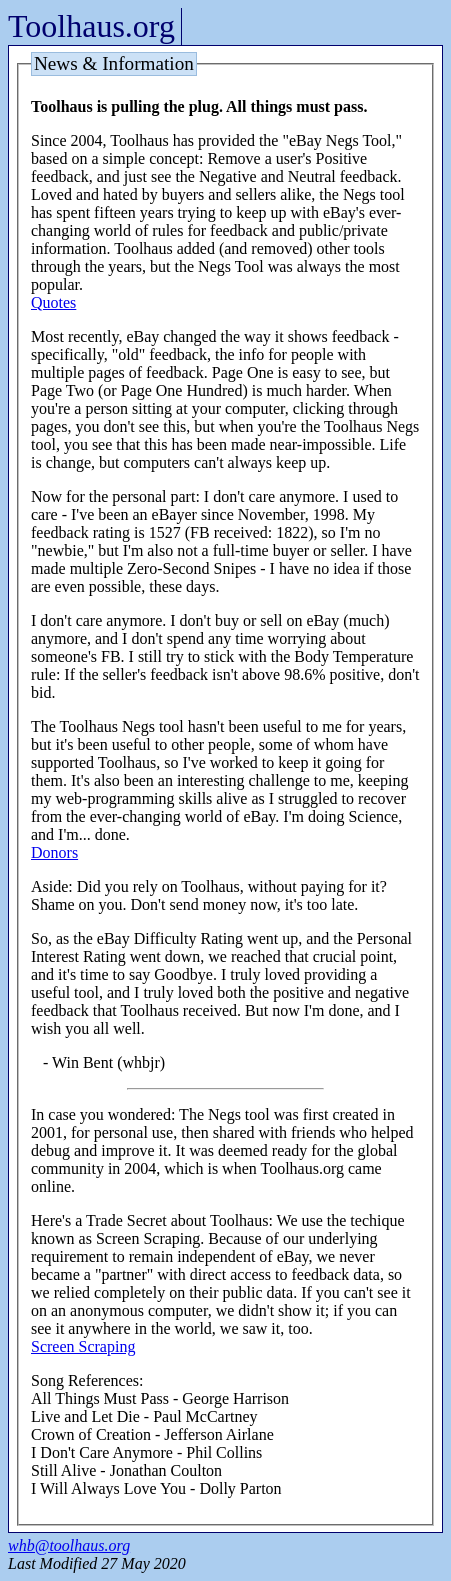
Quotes (53, 302)
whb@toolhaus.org (69, 1545)
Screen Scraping (83, 1346)
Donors (54, 852)
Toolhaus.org (91, 26)
